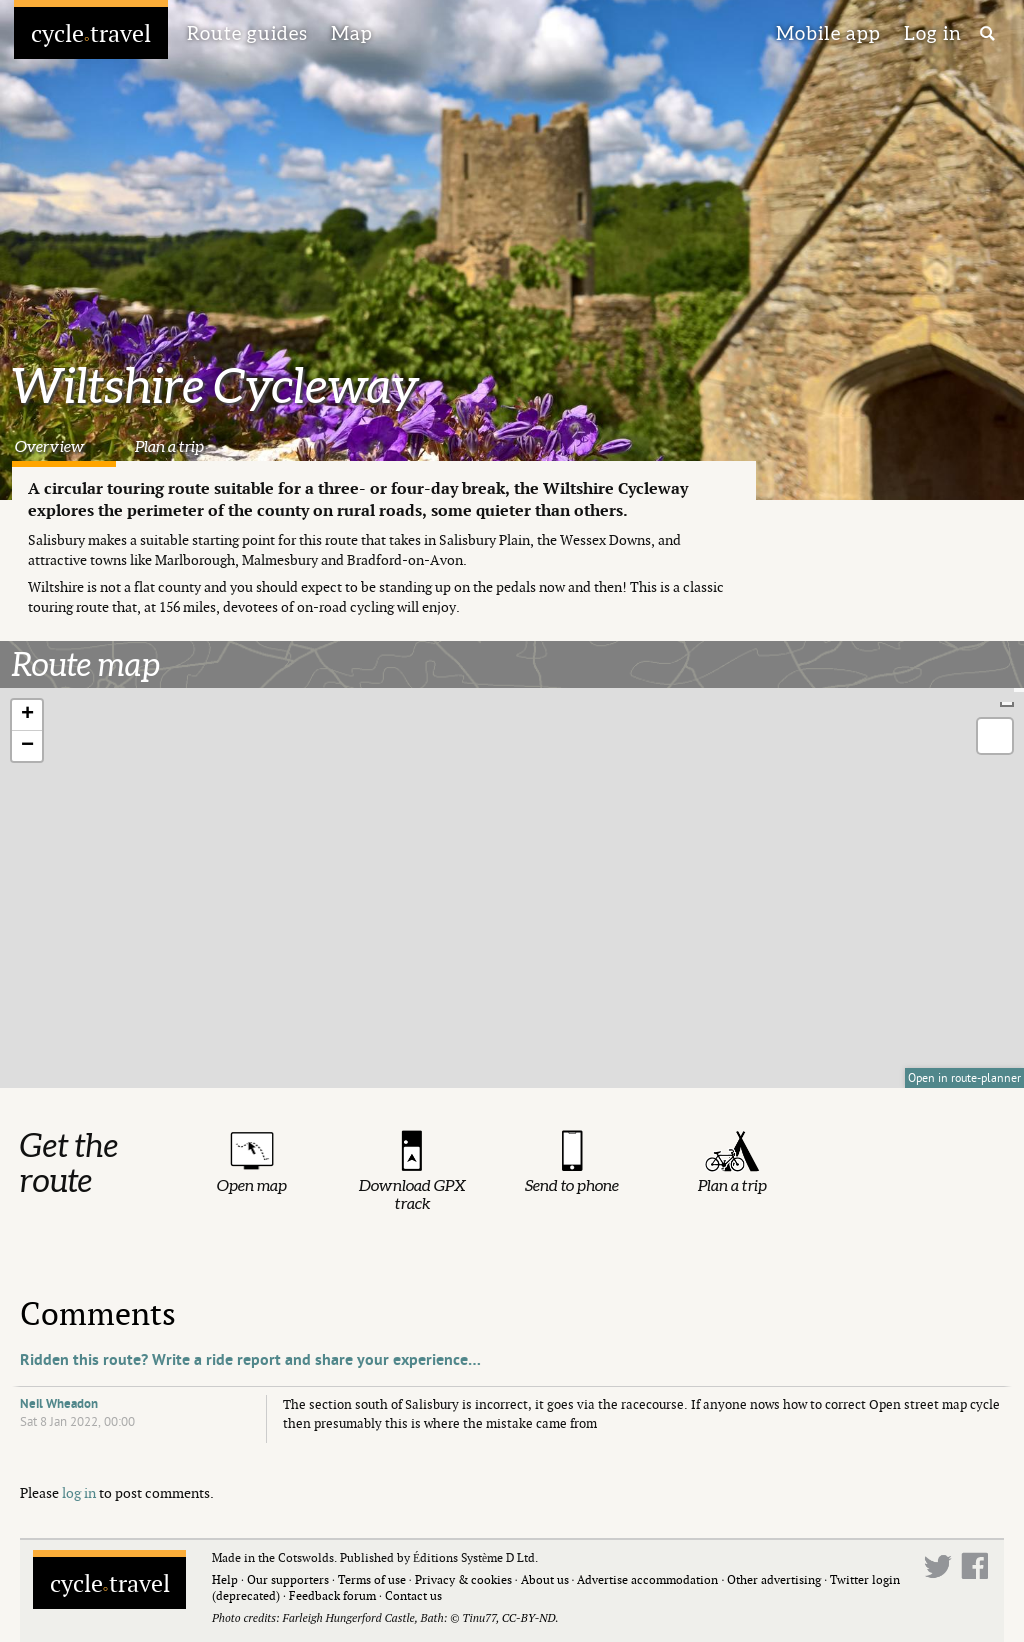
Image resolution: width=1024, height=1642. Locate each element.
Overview (49, 446)
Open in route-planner (964, 1078)
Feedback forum (332, 1595)
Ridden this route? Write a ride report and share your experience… (250, 1360)
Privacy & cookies (463, 1579)
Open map (252, 1185)
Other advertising (774, 1579)
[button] (27, 715)
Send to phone (572, 1185)
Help (225, 1579)
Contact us (413, 1595)
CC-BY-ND (529, 1617)
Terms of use (372, 1579)
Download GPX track (412, 1194)
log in (79, 1492)
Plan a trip (169, 446)
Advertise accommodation (647, 1579)
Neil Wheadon (59, 1404)
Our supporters (288, 1579)
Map (352, 33)
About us (545, 1579)
